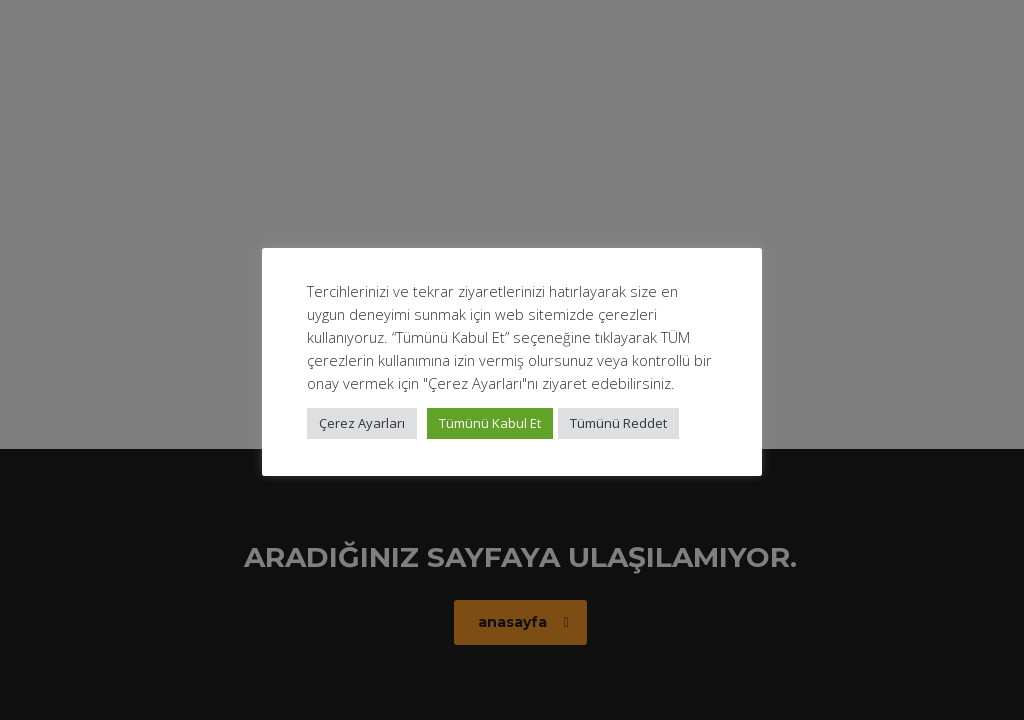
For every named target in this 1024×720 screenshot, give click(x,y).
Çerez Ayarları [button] (362, 423)
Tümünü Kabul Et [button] (490, 423)
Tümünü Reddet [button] (618, 423)
